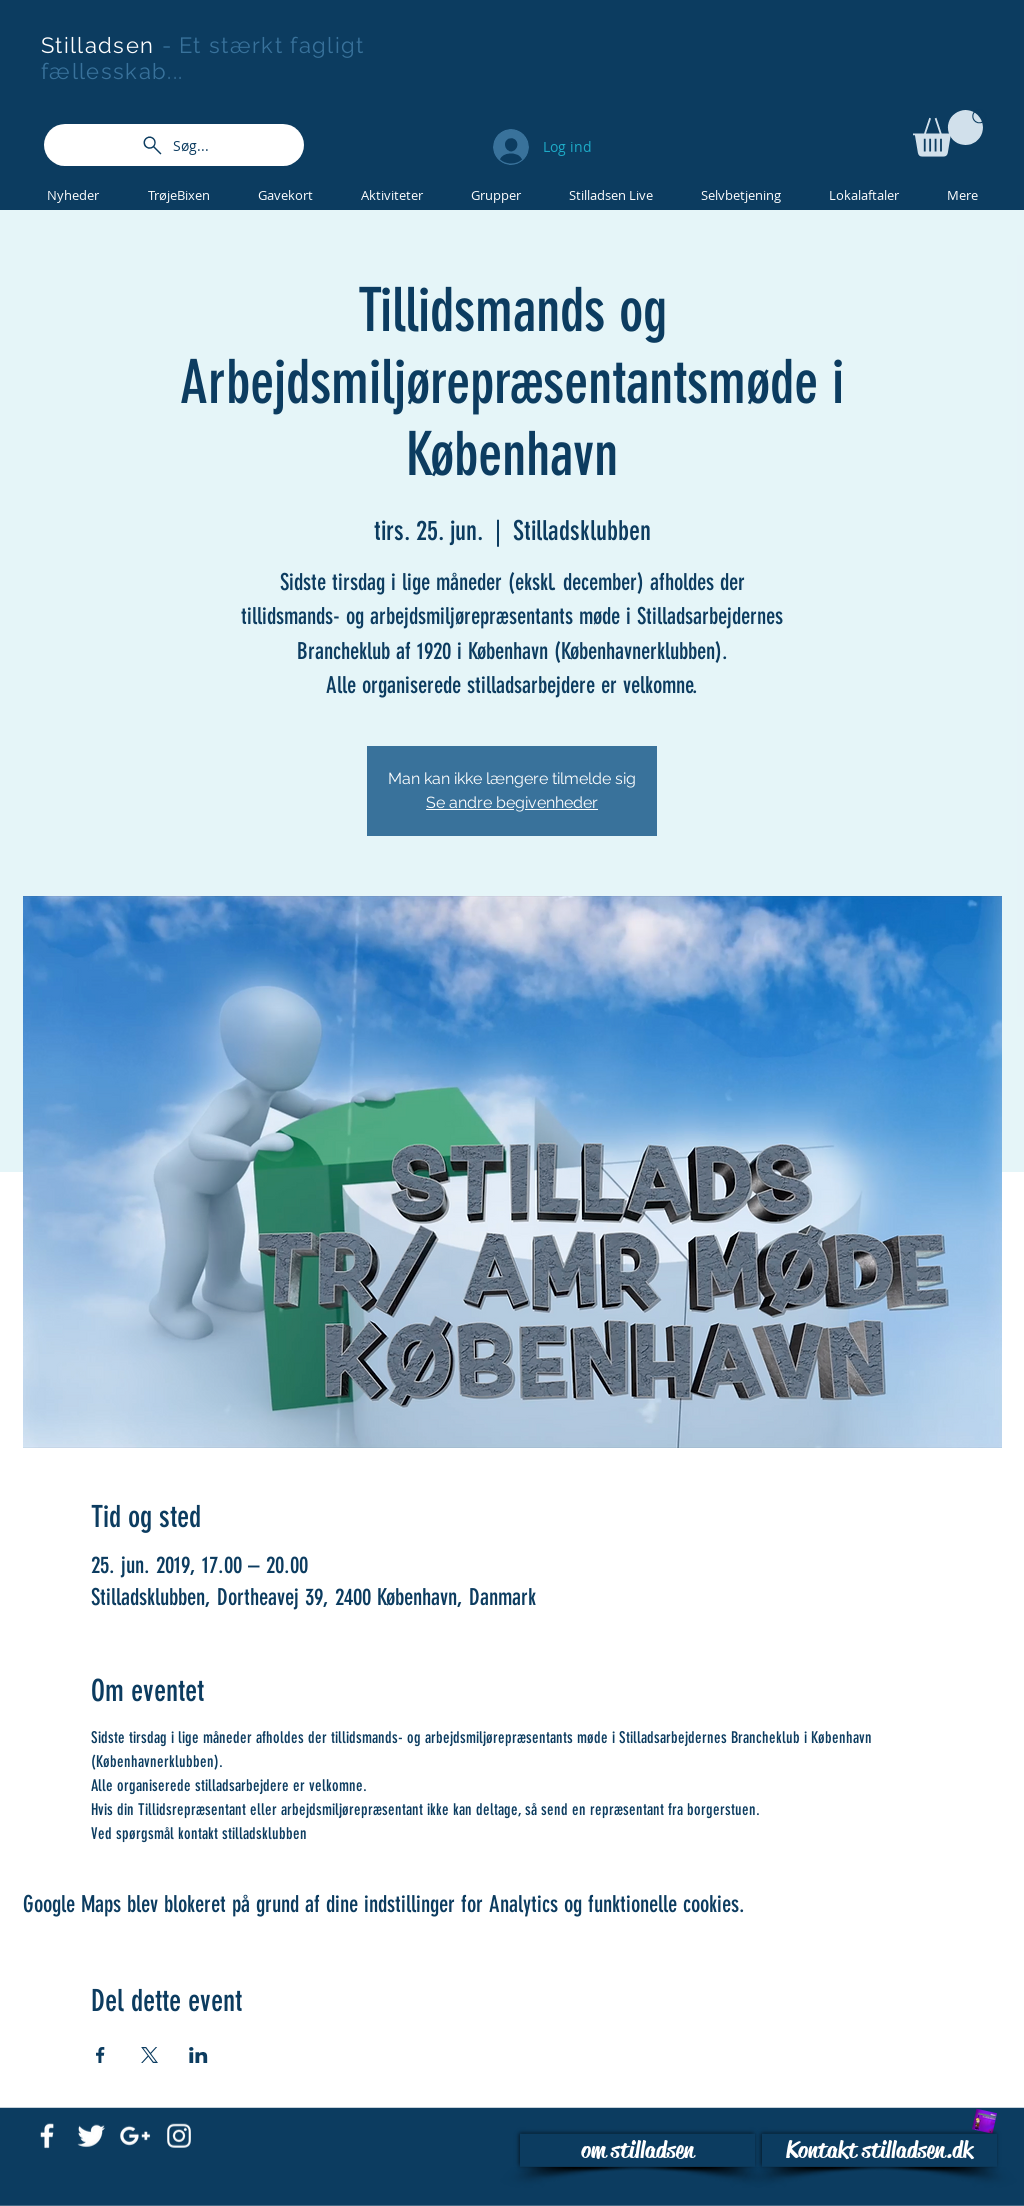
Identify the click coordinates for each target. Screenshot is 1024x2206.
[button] (948, 133)
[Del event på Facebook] (100, 2055)
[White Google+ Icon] (135, 2136)
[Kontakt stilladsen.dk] (879, 2150)
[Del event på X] (149, 2055)
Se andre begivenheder (512, 802)
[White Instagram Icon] (179, 2136)
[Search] (981, 118)
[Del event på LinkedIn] (198, 2055)
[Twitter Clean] (91, 2136)
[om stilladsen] (637, 2150)
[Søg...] (174, 145)
